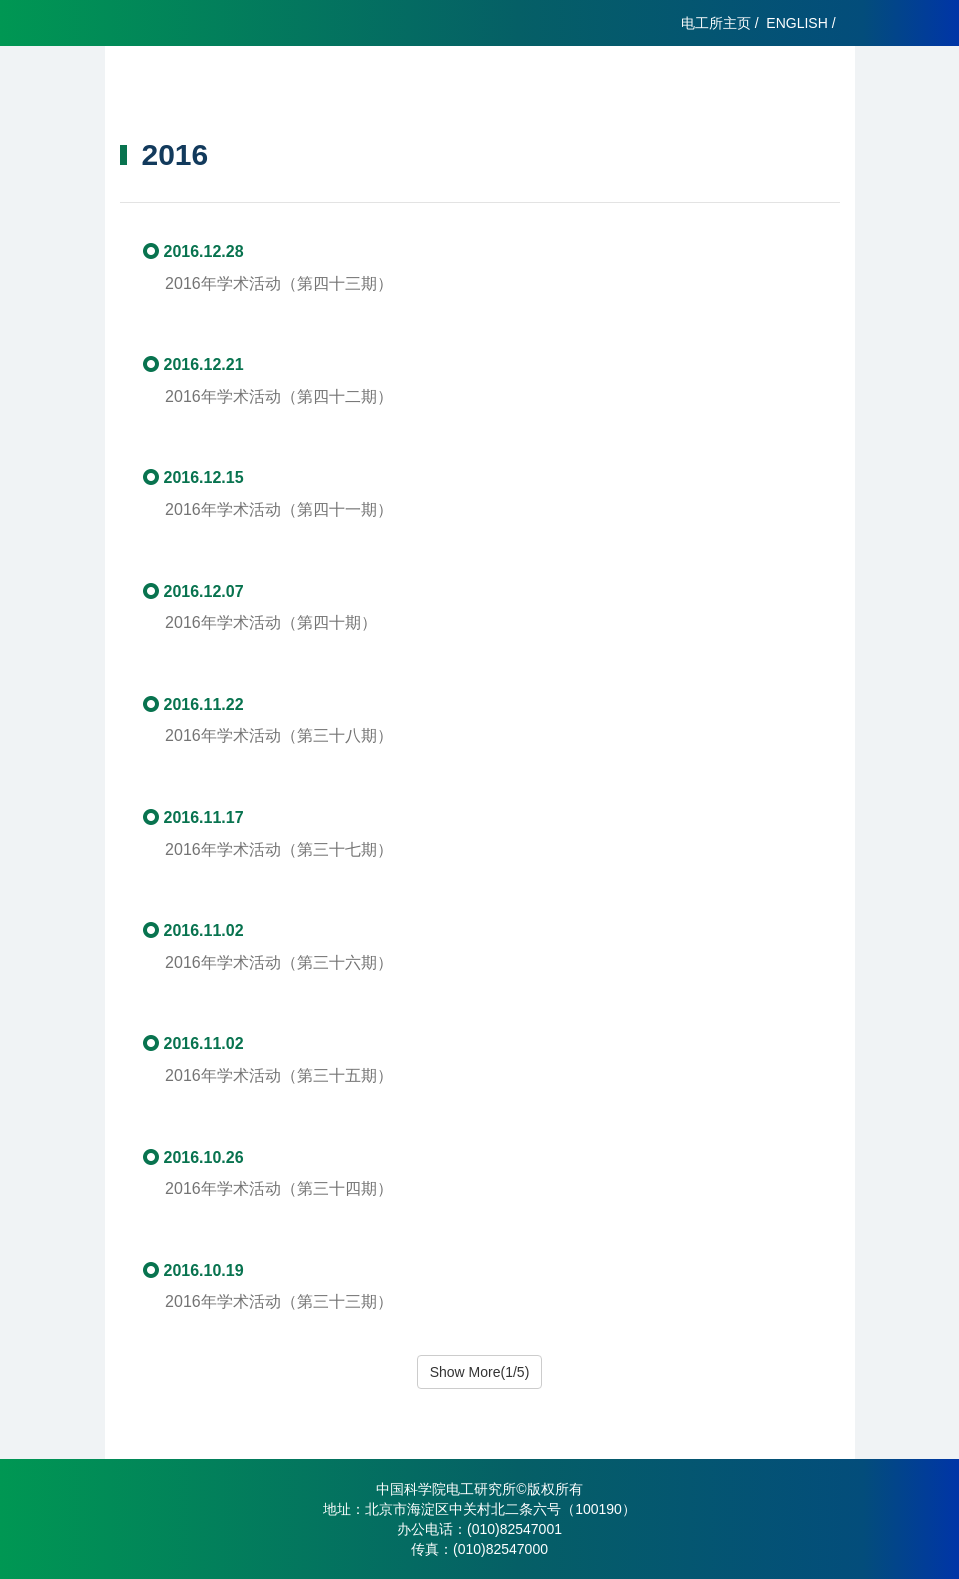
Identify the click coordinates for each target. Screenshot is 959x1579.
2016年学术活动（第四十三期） (279, 283)
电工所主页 (716, 23)
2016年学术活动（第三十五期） (279, 1075)
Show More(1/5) (480, 1372)
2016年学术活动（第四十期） (279, 622)
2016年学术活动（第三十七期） (287, 849)
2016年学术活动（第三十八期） (287, 735)
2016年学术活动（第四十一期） (287, 509)
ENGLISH (796, 23)
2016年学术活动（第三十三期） (279, 1301)
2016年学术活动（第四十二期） (279, 396)
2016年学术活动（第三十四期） (279, 1188)
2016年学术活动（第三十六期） (279, 962)
